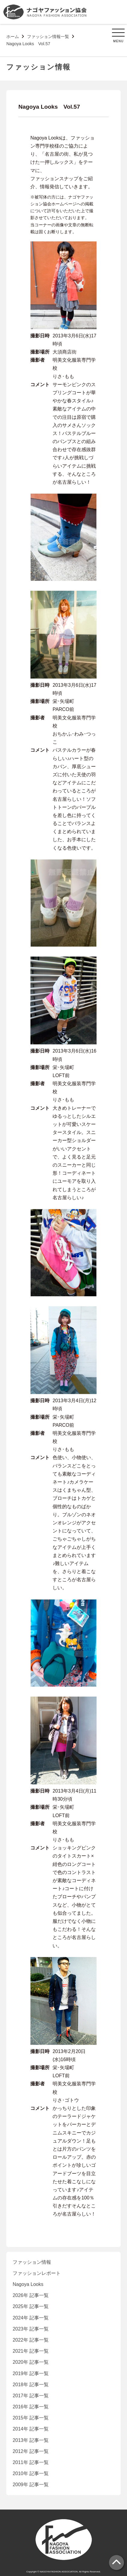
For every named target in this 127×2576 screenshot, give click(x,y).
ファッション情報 (32, 2262)
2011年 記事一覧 (31, 2462)
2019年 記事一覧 (31, 2373)
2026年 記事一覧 (31, 2295)
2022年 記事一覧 (31, 2339)
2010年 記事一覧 (31, 2473)
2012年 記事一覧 (31, 2451)
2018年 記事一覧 (31, 2384)
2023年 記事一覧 (31, 2328)
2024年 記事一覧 (31, 2317)
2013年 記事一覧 (31, 2440)
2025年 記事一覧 (31, 2306)
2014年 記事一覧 (31, 2428)
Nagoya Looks (28, 2284)
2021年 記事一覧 (31, 2351)
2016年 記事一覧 (31, 2406)
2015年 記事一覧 (31, 2417)
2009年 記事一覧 (31, 2484)
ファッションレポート (37, 2273)
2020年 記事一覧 (31, 2362)
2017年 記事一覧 (31, 2395)
